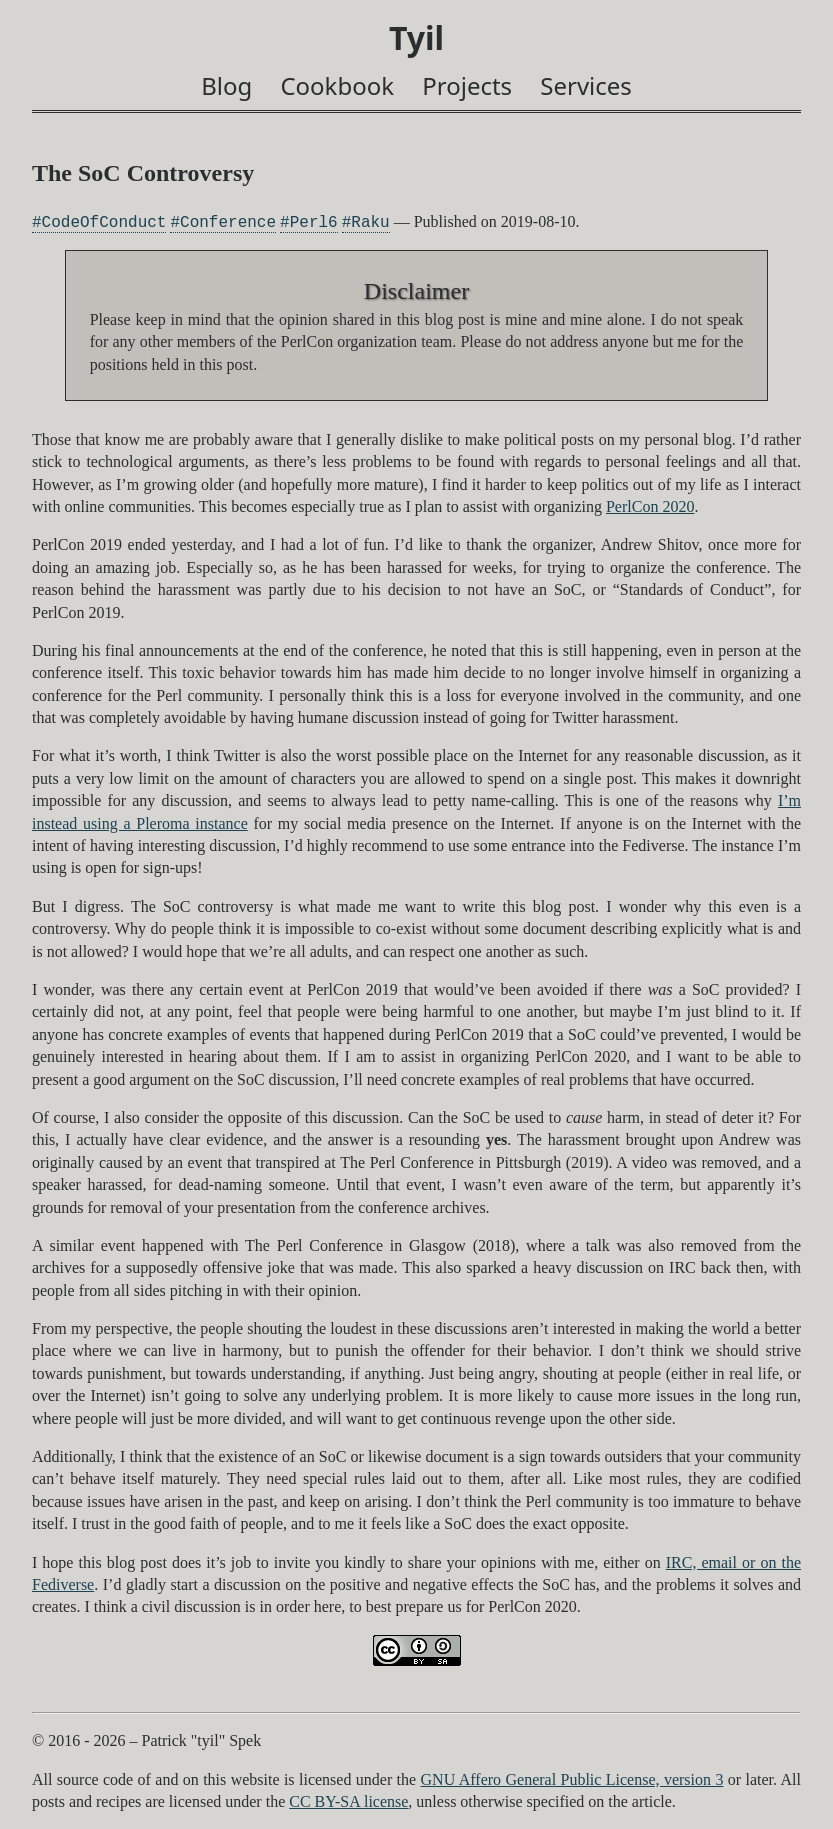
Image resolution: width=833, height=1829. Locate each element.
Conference (228, 222)
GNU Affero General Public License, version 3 (572, 1779)
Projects (467, 85)
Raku (370, 222)
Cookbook (337, 85)
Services (586, 85)
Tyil (416, 37)
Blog (226, 85)
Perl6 (314, 222)
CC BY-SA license (348, 1801)
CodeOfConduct (104, 222)
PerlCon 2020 (650, 506)
